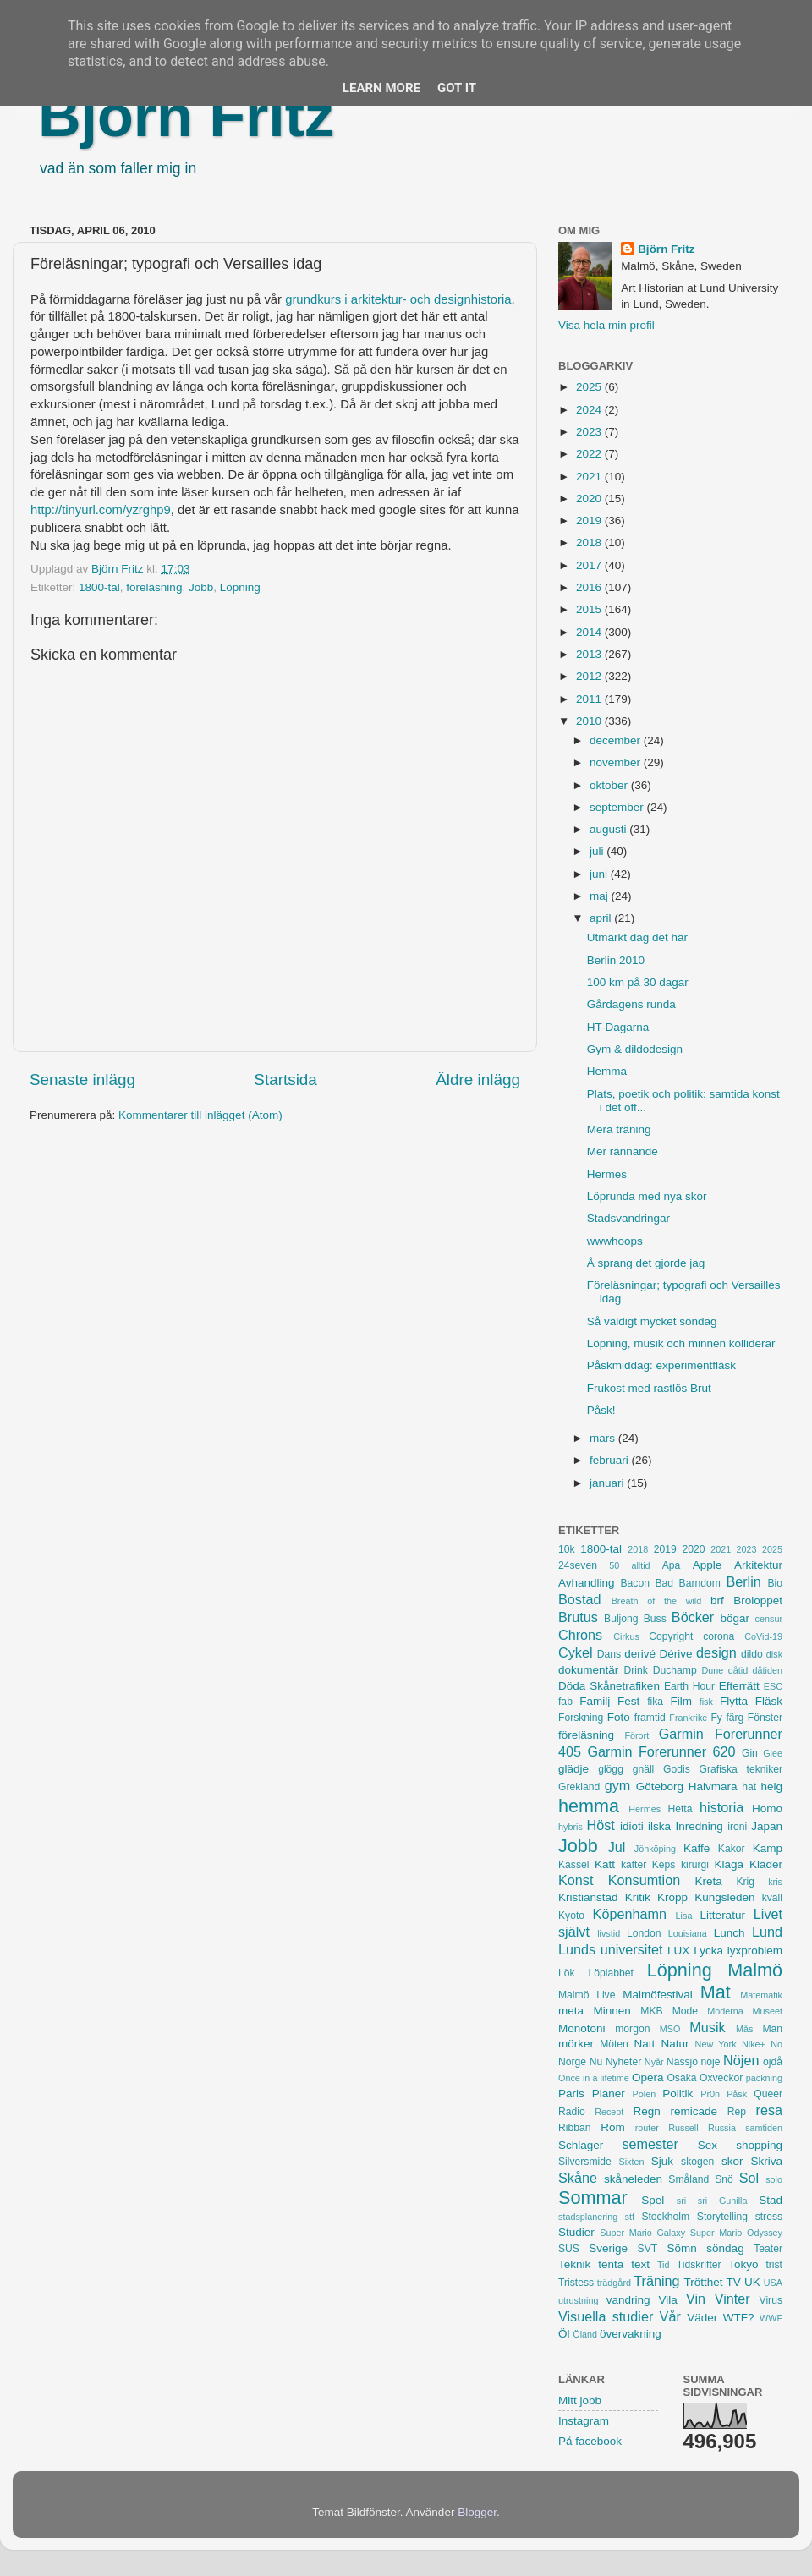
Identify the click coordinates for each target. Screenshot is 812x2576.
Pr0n (710, 2094)
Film (681, 1701)
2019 (590, 520)
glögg (610, 1769)
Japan (766, 1826)
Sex (707, 2145)
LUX (678, 1950)
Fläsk (768, 1701)
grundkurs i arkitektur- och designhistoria (398, 299)
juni (600, 874)
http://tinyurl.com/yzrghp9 (100, 510)
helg (771, 1786)
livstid (608, 1933)
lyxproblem (754, 1950)
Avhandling (586, 1582)
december (617, 740)
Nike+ (753, 2044)
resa (769, 2110)
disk (774, 1654)
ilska (659, 1826)
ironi (737, 1827)
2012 (590, 676)
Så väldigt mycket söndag (652, 1321)
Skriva (767, 2161)
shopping (759, 2145)
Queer (768, 2094)
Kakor (731, 1849)
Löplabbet (611, 1973)
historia (721, 1807)
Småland (688, 2179)
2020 (590, 498)
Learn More (381, 88)
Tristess (576, 2282)
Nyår (654, 2062)
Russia (722, 2128)
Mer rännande (622, 1151)
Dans (609, 1654)
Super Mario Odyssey (736, 2233)
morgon (632, 2029)
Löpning (240, 587)
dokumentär (588, 1669)
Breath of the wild (657, 1601)
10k (566, 1549)
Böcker (693, 1617)
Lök (566, 1973)
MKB (651, 2011)
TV (734, 2282)
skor (732, 2161)
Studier (576, 2232)
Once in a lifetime (593, 2078)
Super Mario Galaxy (642, 2233)
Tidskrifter (699, 2265)
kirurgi (695, 1865)
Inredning (699, 1826)
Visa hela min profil (606, 325)
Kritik (637, 1897)
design (716, 1652)
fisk (706, 1701)
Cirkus (626, 1636)
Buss (655, 1619)
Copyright (671, 1636)
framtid (650, 1718)
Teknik (574, 2264)
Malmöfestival (658, 1994)
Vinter (732, 2298)
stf (629, 2217)
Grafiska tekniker (741, 1769)
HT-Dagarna (618, 1027)
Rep (736, 2112)
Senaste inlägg (82, 1079)
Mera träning (619, 1129)
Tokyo (743, 2264)
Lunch (729, 1933)
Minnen (612, 2010)
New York (716, 2044)
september (618, 807)
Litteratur (722, 1915)
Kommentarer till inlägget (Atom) (200, 1115)
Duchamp (675, 1670)
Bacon (634, 1583)
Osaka (681, 2078)
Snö (724, 2179)
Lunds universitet (610, 1949)
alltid (640, 1565)
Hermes (607, 1174)
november (617, 762)
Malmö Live (586, 1995)
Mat (715, 1992)
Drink (636, 1670)
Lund (767, 1931)
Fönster (765, 1718)
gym (618, 1785)
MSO (670, 2029)
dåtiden (767, 1670)
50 (614, 1565)
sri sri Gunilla (712, 2200)
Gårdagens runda (631, 1004)
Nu (596, 2062)
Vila (668, 2300)
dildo (752, 1654)
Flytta (734, 1701)
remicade (694, 2111)
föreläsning (154, 587)
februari (611, 1460)
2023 (590, 431)
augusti (609, 829)
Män (772, 2029)
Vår (670, 2316)
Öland (585, 2334)
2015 (590, 609)
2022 (590, 453)
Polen (644, 2094)
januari (608, 1483)
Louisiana (687, 1933)
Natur (675, 2043)
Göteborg (659, 1786)
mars (604, 1438)
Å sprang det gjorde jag (646, 1263)
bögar (735, 1618)
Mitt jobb (579, 2400)
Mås (744, 2029)
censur (768, 1619)
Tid (663, 2265)
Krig (745, 1882)
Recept (609, 2112)
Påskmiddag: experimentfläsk (661, 1365)
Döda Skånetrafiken (609, 1686)
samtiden (763, 2128)
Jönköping (655, 1849)
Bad (664, 1583)
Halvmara (713, 1786)
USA (773, 2282)
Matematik (761, 1995)
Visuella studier (605, 2316)
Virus (771, 2300)
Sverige (608, 2248)
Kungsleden (724, 1897)
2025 (590, 387)
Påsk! (601, 1410)
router (647, 2128)
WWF (771, 2318)
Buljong (621, 1619)
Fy (716, 1718)
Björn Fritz (186, 116)
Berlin (743, 1581)
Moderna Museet (744, 2011)
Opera (648, 2077)
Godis (676, 1769)
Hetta (679, 1809)
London (644, 1933)
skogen (697, 2162)
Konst (575, 1880)
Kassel (573, 1865)
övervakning (630, 2333)
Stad (770, 2200)
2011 (590, 699)
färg (734, 1718)
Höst (600, 1825)
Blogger (477, 2512)
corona (718, 1636)
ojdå (772, 2062)
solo (773, 2179)
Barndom (700, 1583)
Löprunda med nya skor (647, 1196)
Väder (702, 2317)
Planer (608, 2093)
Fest (628, 1701)
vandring (628, 2300)
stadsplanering (587, 2217)
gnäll (644, 1769)
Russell (683, 2128)
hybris (570, 1827)
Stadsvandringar (628, 1218)
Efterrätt (739, 1686)
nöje (711, 2062)
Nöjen (741, 2060)
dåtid (738, 1670)
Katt (605, 1864)
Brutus (578, 1617)
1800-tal (99, 587)
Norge (572, 2062)
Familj (594, 1701)
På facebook (590, 2441)
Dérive (676, 1653)
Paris (571, 2093)
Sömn (681, 2248)
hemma (588, 1806)
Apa (671, 1565)
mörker (576, 2043)
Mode (685, 2011)
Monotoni (582, 2028)
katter (633, 1865)
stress (768, 2216)
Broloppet (757, 1600)
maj (601, 896)
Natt (645, 2043)
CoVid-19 (763, 1636)
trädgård (614, 2282)
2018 (590, 542)
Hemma (607, 1071)
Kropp (672, 1897)
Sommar (593, 2197)
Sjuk (662, 2161)
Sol (749, 2177)
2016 (590, 587)
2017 (590, 565)
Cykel (575, 1652)
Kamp (767, 1848)
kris (775, 1882)
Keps (664, 1865)
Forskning (580, 1718)
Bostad (579, 1599)
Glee (772, 1753)
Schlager (580, 2145)
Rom (613, 2127)
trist (773, 2265)
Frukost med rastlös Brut (649, 1388)
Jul (617, 1847)
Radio (571, 2112)
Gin (750, 1753)
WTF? (738, 2317)
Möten (614, 2044)
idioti (632, 1826)
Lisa (684, 1915)
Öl (564, 2333)
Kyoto (571, 1915)
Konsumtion (644, 1880)
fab (565, 1701)
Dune (712, 1670)
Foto (618, 1717)
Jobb (201, 587)
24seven (577, 1565)
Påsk (737, 2094)
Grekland (579, 1787)
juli (598, 851)
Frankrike (688, 1718)
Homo (767, 1808)
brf (717, 1600)
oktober (610, 785)
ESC (773, 1686)
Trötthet (702, 2282)
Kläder (765, 1864)
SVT (648, 2249)
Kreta (708, 1881)
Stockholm (665, 2216)
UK (752, 2282)
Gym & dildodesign (635, 1049)
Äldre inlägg (478, 1079)
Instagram (583, 2420)
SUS (568, 2249)
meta (571, 2010)
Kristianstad (588, 1897)
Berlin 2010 (616, 960)
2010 (590, 721)
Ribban (574, 2128)
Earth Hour (689, 1686)
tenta (610, 2264)
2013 (590, 654)
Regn (646, 2111)
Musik (707, 2027)
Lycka (708, 1950)
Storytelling (722, 2216)
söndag (724, 2248)
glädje (573, 1768)
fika (655, 1701)
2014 (590, 632)
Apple (707, 1565)
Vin (695, 2298)
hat (749, 1787)
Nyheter (624, 2062)
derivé (640, 1653)
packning (764, 2078)
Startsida (285, 1079)
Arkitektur (758, 1565)
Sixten (631, 2162)
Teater (768, 2249)
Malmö (754, 1970)
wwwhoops (615, 1241)
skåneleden (633, 2179)
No (776, 2044)
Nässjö (682, 2062)
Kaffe (696, 1848)
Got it (456, 88)
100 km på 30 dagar (638, 982)
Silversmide (585, 2162)
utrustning (578, 2300)
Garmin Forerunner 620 (661, 1751)
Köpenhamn (630, 1913)
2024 (590, 409)
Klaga (729, 1864)
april (602, 918)
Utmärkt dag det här (637, 937)
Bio (774, 1583)
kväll (772, 1898)
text (640, 2264)
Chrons (580, 1634)
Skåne (577, 2177)
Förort (636, 1735)
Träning (656, 2280)
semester (650, 2143)
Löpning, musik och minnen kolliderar (681, 1343)
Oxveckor (721, 2078)
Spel (652, 2200)
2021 (590, 476)
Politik (677, 2093)
